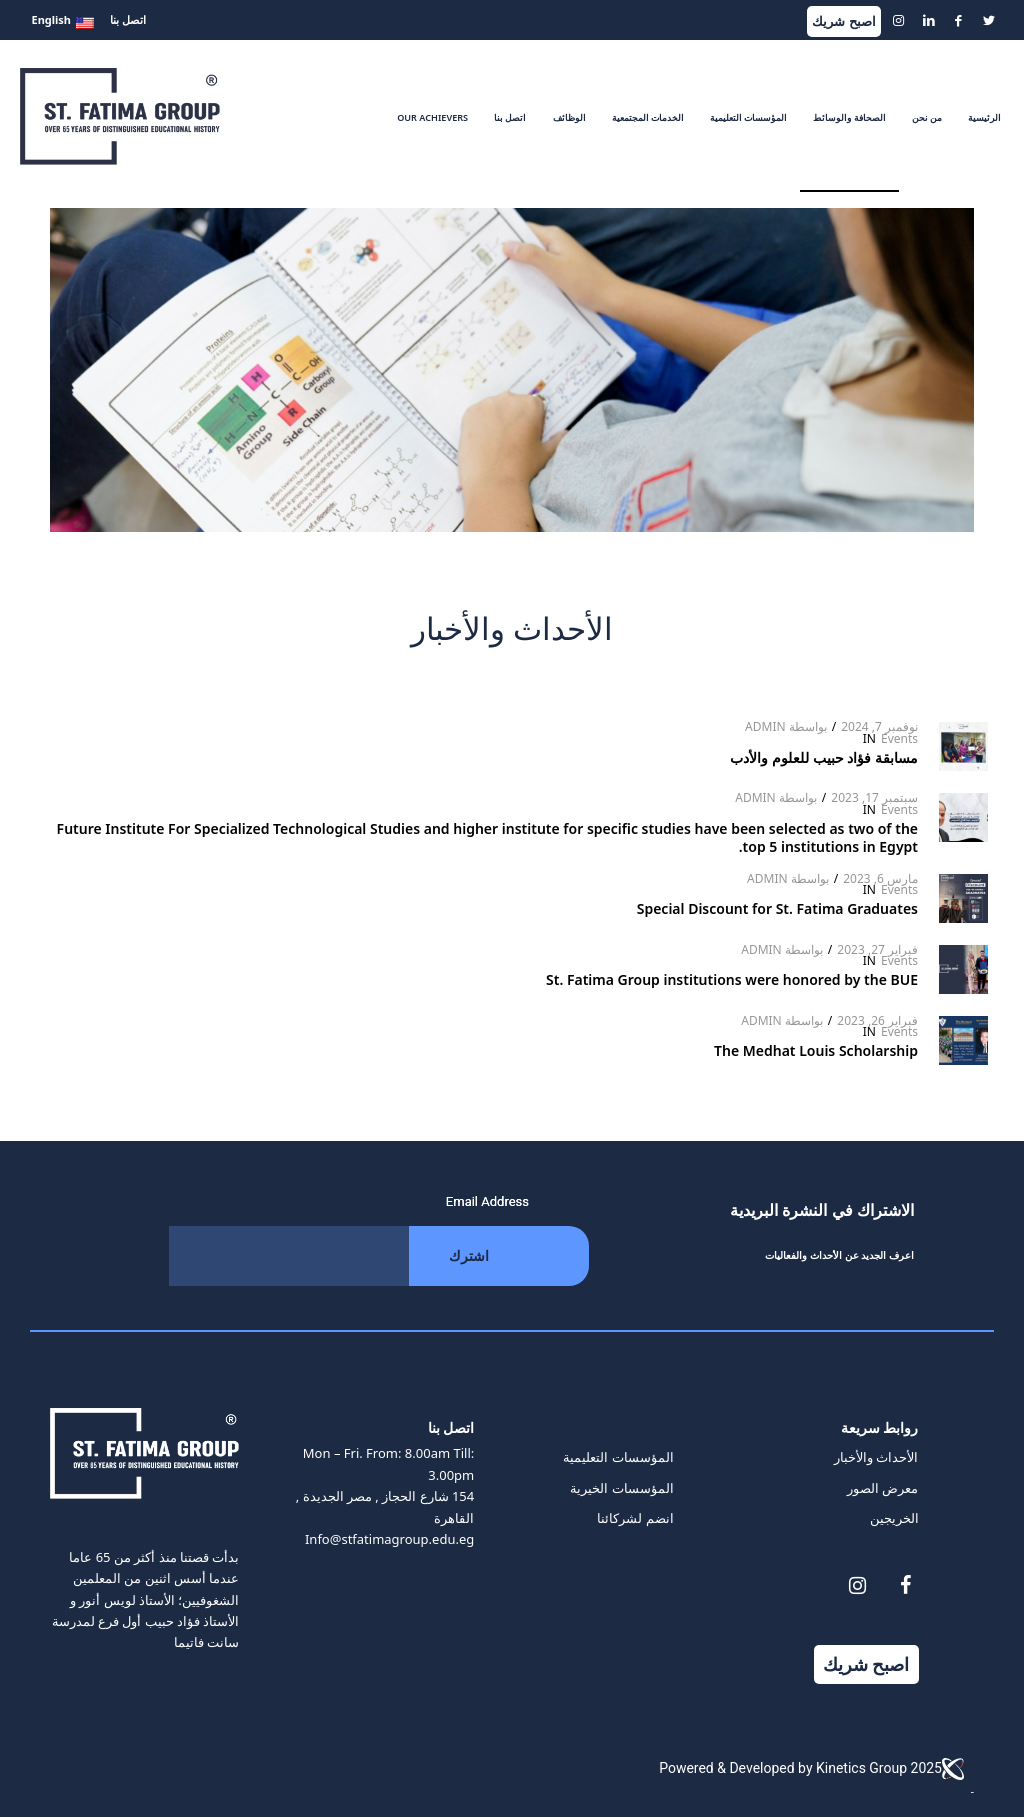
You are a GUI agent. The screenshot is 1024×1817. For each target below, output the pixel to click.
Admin (765, 726)
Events (899, 738)
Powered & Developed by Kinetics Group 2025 (816, 1769)
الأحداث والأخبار (876, 1457)
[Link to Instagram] (899, 20)
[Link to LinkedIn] (929, 20)
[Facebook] (906, 1586)
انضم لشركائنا (635, 1518)
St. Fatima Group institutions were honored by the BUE (732, 979)
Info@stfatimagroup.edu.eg (389, 1539)
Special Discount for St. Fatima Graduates (777, 908)
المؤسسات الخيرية (621, 1488)
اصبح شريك (843, 21)
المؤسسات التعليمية (618, 1457)
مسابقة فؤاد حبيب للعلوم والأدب (822, 757)
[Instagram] (858, 1586)
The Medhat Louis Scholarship (816, 1050)
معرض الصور (882, 1488)
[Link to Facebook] (959, 20)
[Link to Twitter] (989, 20)
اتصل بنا (128, 19)
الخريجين (894, 1518)
